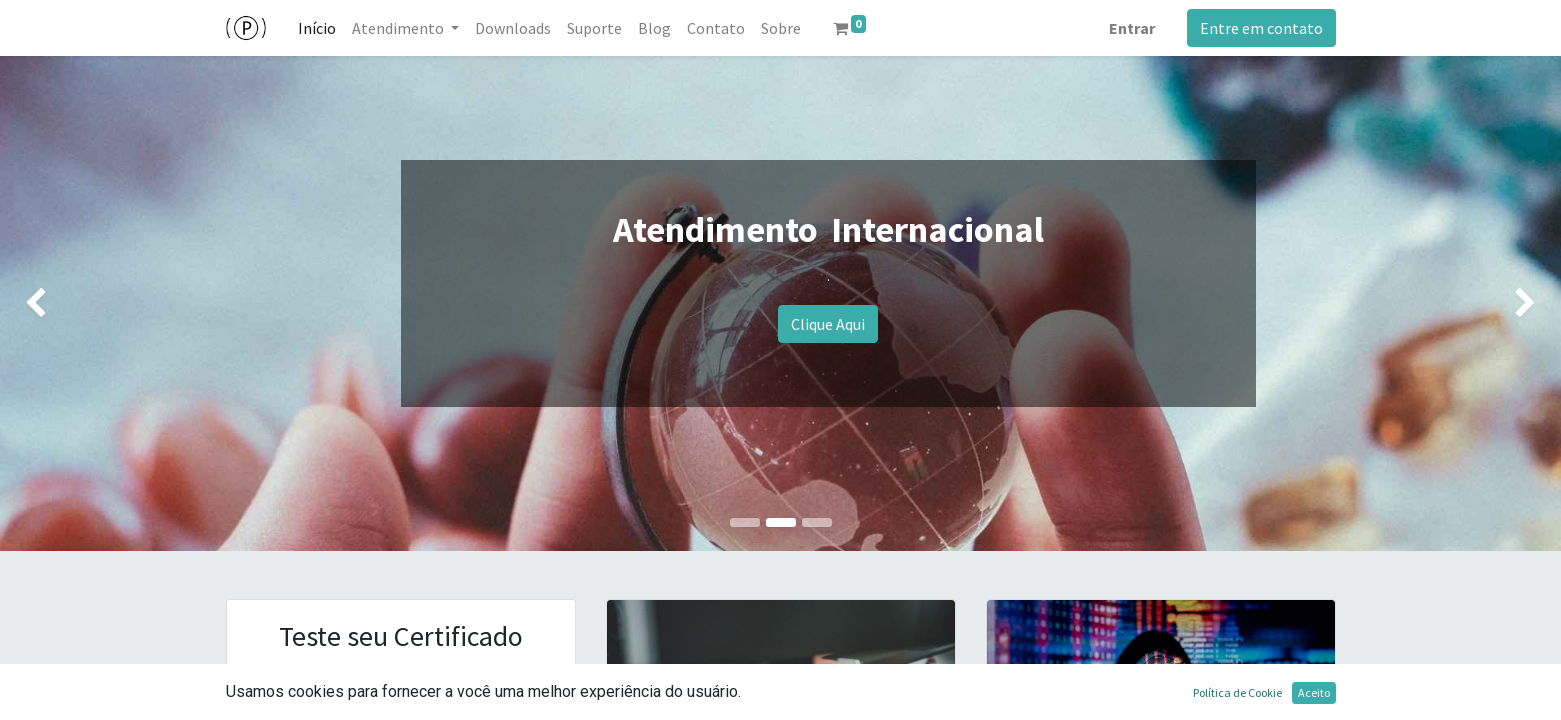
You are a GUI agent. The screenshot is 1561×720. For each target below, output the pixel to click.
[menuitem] (317, 28)
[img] (62, 303)
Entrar (1132, 28)
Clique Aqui (828, 324)
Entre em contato (1261, 28)
